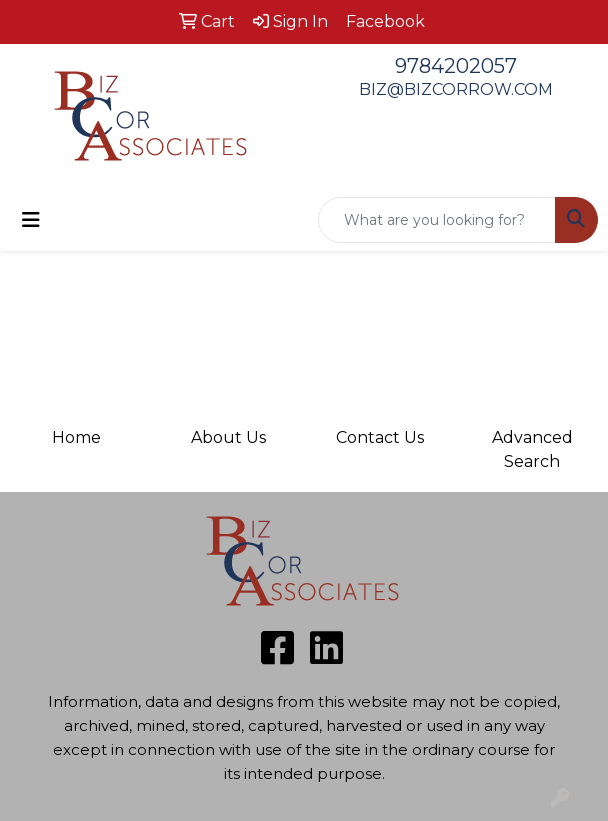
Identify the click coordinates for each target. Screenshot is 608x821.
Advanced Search (532, 449)
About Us (228, 437)
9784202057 (456, 66)
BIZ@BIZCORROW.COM (456, 89)
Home (76, 437)
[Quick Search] (437, 220)
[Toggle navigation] (31, 220)
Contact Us (380, 437)
